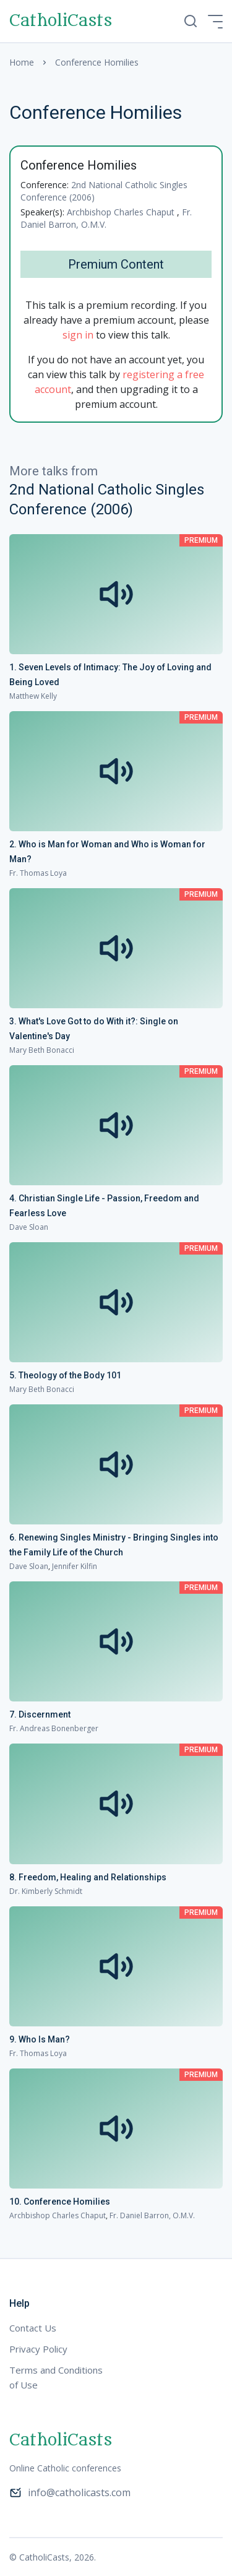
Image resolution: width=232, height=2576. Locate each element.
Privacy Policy (38, 2349)
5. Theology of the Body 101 (65, 1375)
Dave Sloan (28, 1227)
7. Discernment (40, 1714)
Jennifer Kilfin (74, 1566)
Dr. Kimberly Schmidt (45, 1891)
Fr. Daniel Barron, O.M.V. (106, 218)
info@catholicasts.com (70, 2492)
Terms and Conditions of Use (56, 2377)
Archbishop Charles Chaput (122, 212)
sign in (77, 335)
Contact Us (32, 2328)
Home (21, 62)
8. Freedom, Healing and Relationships (87, 1877)
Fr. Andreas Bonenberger (53, 1728)
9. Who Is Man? (39, 2039)
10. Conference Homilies (59, 2201)
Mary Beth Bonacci (41, 1050)
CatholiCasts (60, 21)
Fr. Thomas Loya (38, 873)
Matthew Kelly (33, 696)
